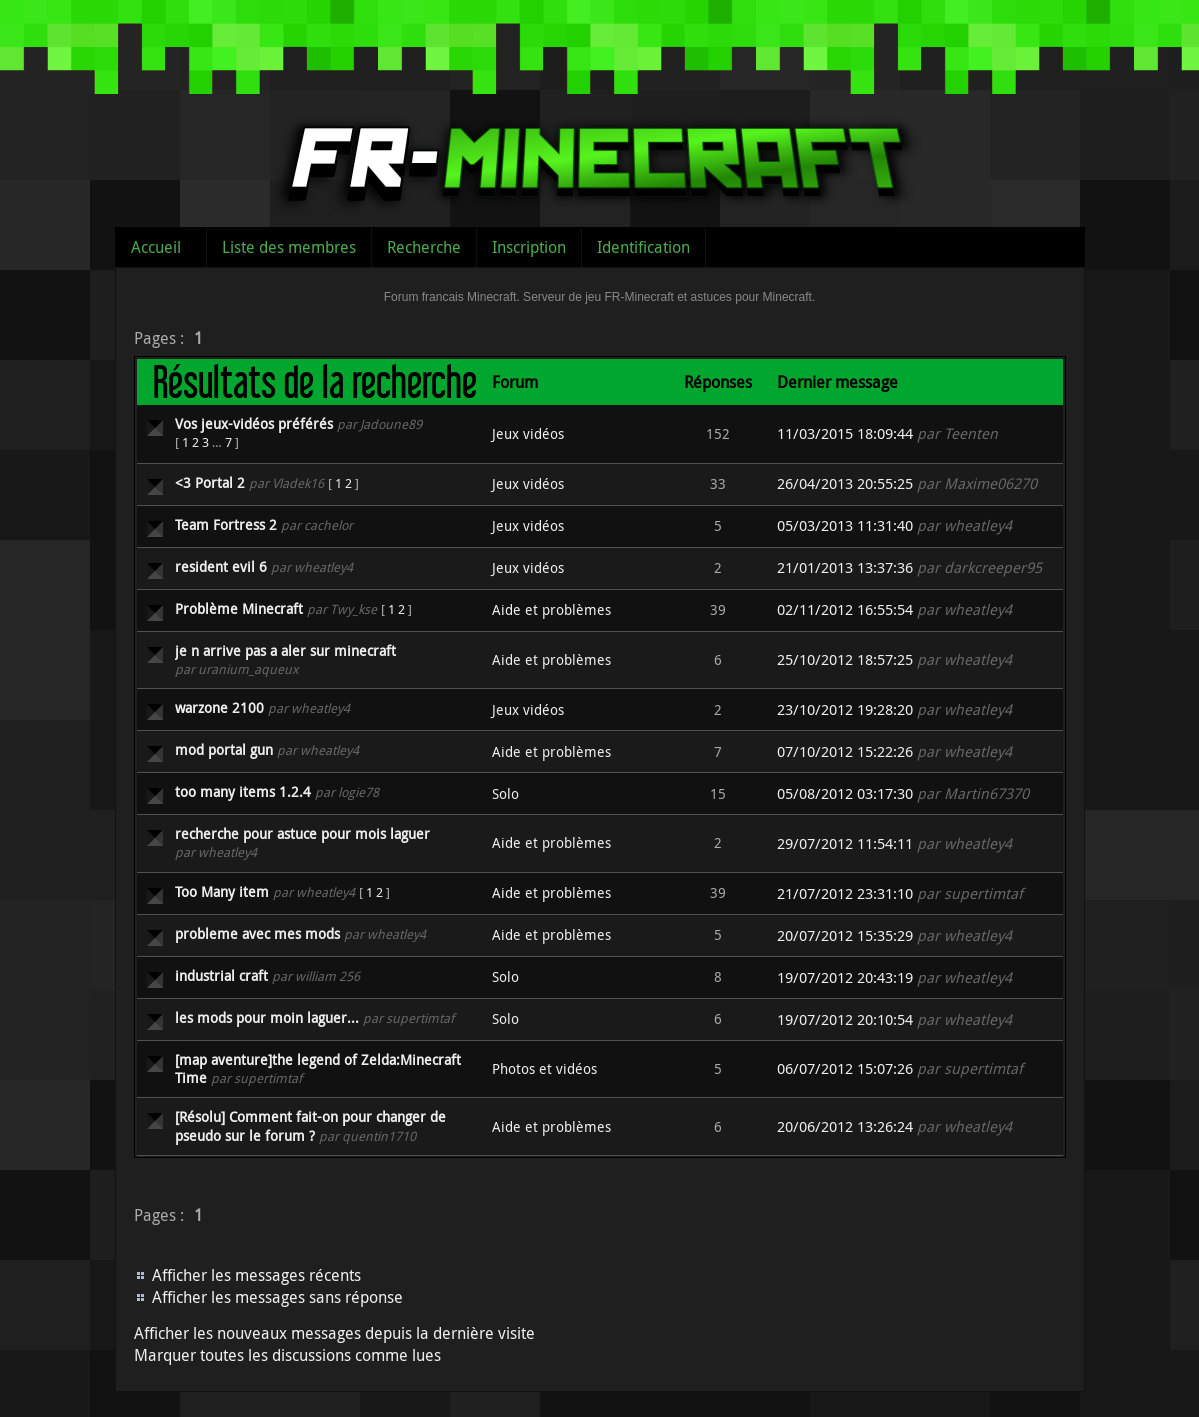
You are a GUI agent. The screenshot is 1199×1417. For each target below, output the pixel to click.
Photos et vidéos (544, 1068)
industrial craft (221, 975)
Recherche (424, 247)
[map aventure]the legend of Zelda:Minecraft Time (318, 1068)
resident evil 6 (221, 566)
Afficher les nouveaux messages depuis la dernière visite (334, 1333)
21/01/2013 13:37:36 (845, 567)
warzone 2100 (219, 707)
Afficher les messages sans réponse (277, 1297)
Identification (643, 247)
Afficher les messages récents (256, 1275)
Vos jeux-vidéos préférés (254, 423)
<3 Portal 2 (210, 482)
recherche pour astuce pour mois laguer (302, 833)
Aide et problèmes (551, 609)
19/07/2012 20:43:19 (845, 977)
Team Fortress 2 (226, 524)
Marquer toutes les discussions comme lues (287, 1355)
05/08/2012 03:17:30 (845, 793)
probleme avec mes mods (257, 933)
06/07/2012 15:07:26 (845, 1068)
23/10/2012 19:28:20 (845, 709)
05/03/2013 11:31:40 (845, 525)
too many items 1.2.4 (243, 791)
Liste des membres (289, 247)
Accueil (156, 247)
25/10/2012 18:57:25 (845, 659)
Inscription (529, 247)
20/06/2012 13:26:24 (845, 1126)
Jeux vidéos (528, 433)
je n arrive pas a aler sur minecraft (285, 650)
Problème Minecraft (239, 608)
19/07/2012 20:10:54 (845, 1019)
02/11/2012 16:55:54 (845, 609)
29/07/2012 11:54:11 (845, 843)
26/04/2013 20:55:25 (845, 483)
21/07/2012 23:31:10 (845, 893)
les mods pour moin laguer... (267, 1017)
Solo (505, 793)
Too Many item (222, 891)
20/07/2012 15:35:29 (845, 935)
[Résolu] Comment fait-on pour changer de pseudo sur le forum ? (310, 1125)
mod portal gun (224, 749)
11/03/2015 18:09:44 (845, 433)
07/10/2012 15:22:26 (845, 751)
